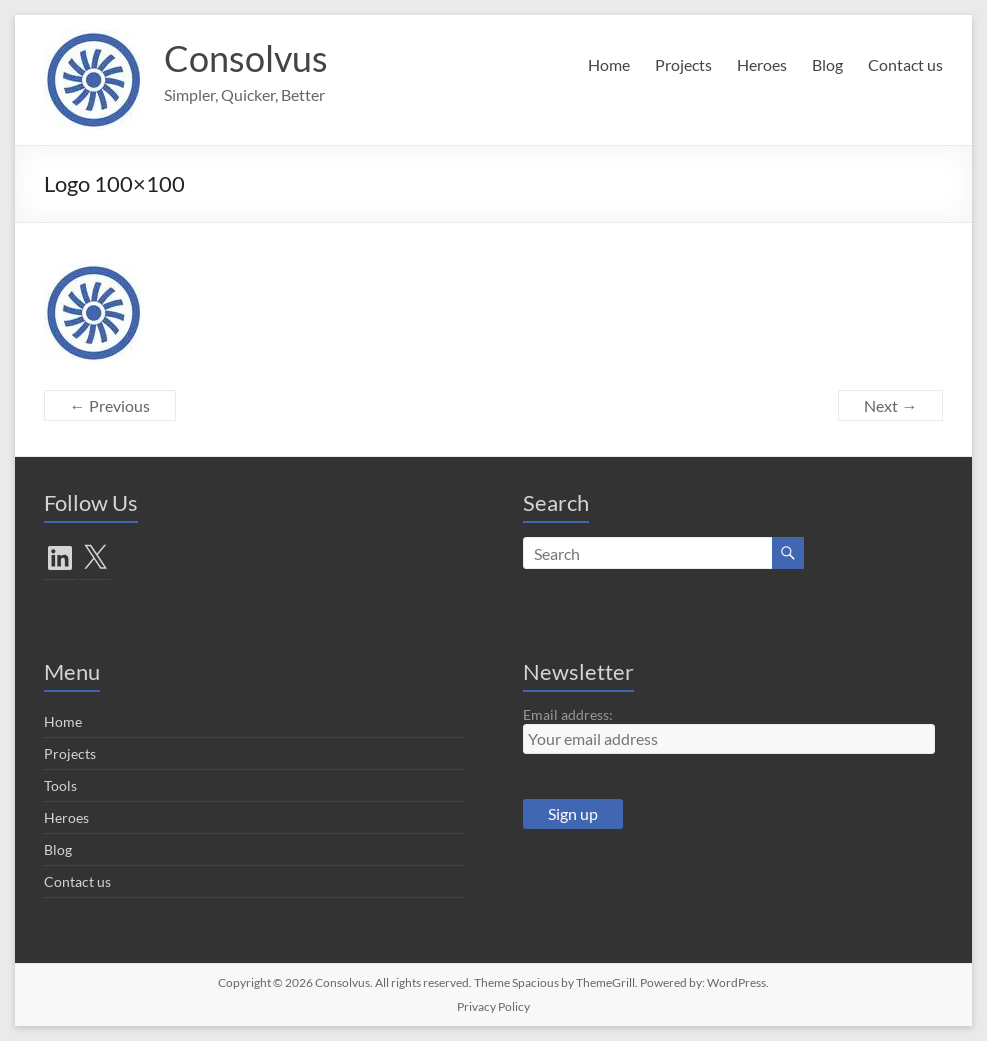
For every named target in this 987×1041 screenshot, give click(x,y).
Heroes (762, 64)
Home (609, 64)
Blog (827, 64)
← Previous (110, 405)
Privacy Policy (493, 1006)
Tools (60, 785)
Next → (890, 405)
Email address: (568, 714)
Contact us (905, 64)
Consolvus (246, 58)
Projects (683, 64)
